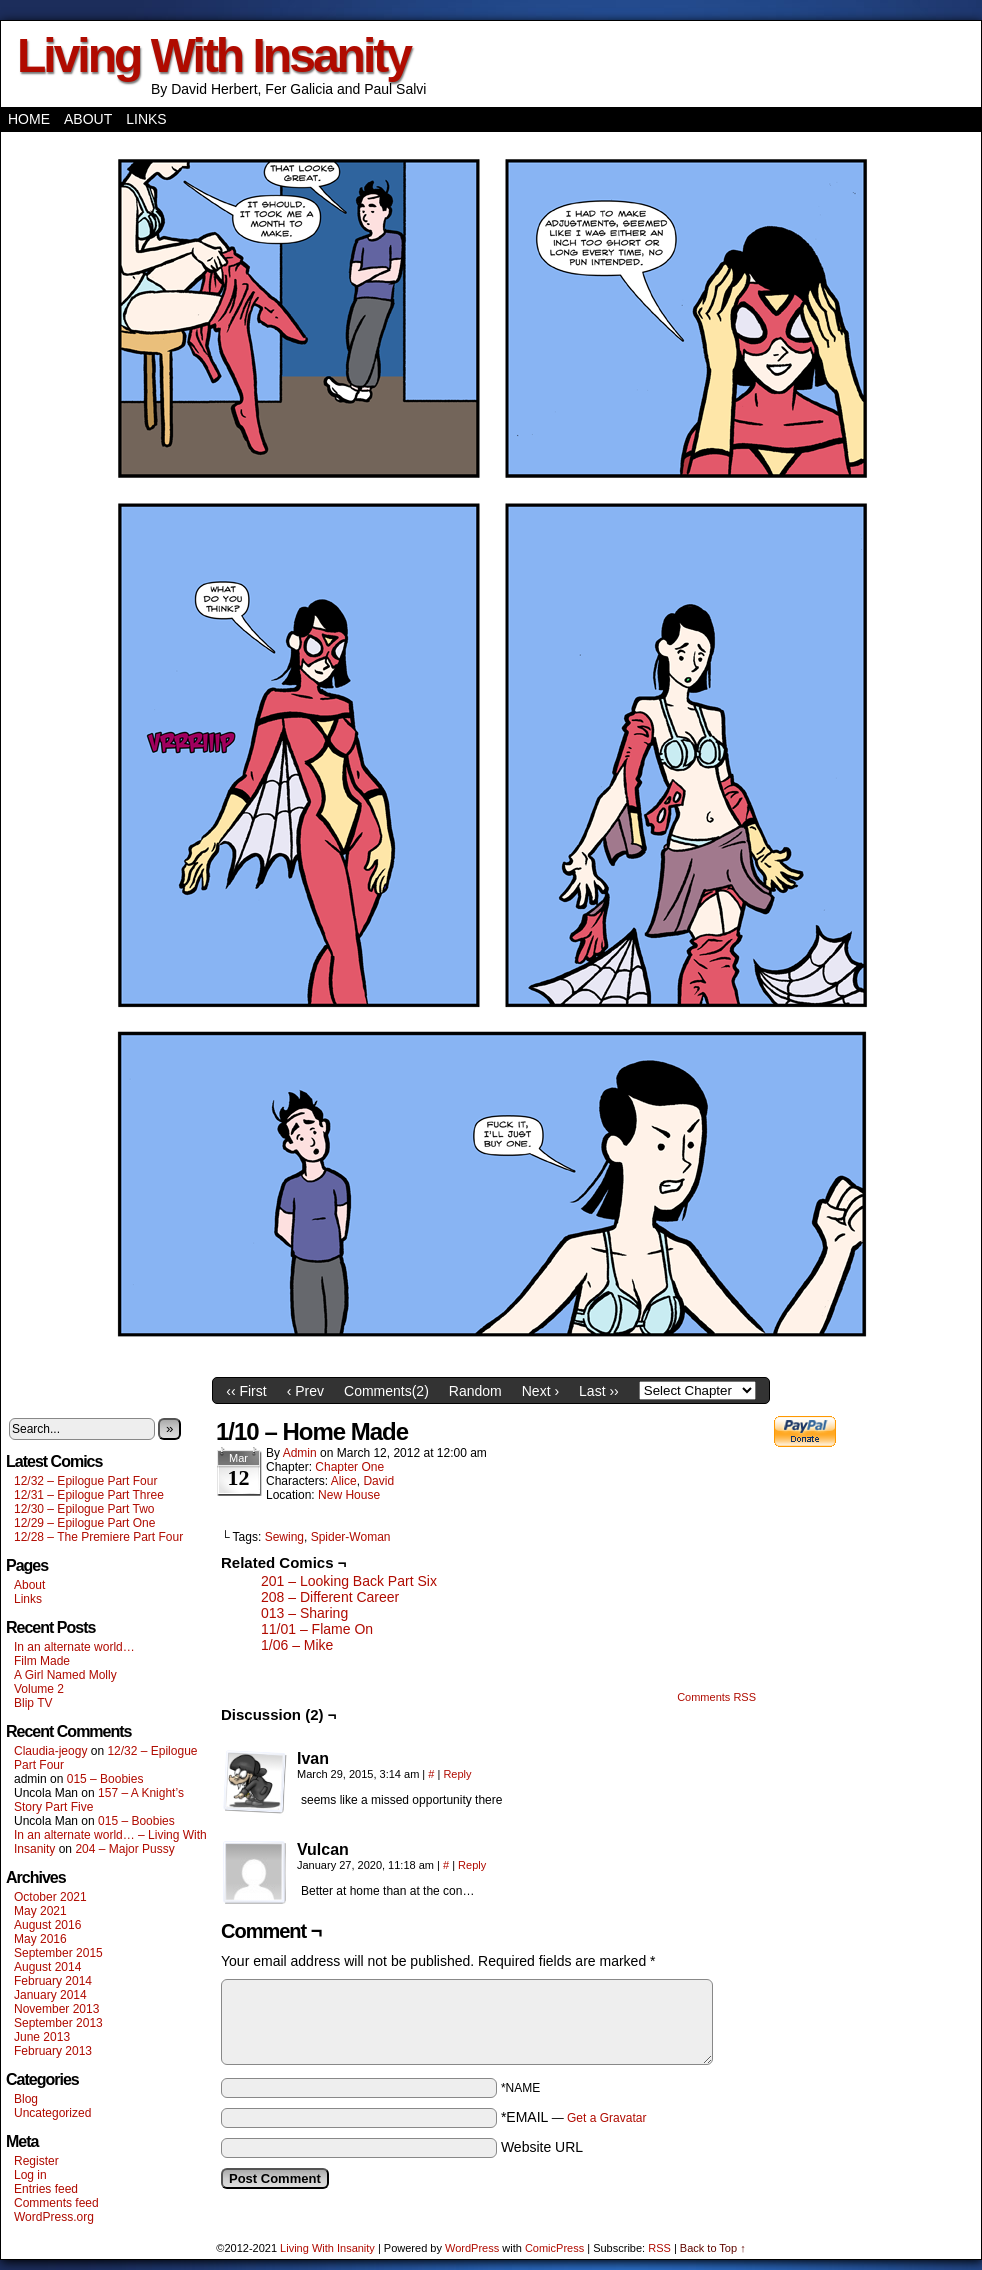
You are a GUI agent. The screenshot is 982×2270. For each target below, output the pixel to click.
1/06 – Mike (297, 1645)
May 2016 (40, 1939)
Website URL (542, 2147)
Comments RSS (716, 1697)
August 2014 (47, 1967)
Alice (344, 1481)
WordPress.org (54, 2217)
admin (300, 1453)
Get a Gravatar (606, 2118)
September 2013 (58, 2023)
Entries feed (46, 2189)
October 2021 (50, 1897)
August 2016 (47, 1925)
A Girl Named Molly (65, 1675)
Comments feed (56, 2203)
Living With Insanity (213, 55)
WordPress (472, 2248)
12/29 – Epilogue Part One (84, 1523)
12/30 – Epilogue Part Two (84, 1509)
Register (36, 2161)
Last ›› (599, 1391)
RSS (659, 2248)
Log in (30, 2175)
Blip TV (33, 1703)
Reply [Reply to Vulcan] (472, 1865)
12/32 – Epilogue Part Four (85, 1481)
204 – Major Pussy (124, 1849)
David (378, 1481)
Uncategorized (52, 2113)
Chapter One (349, 1467)
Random (475, 1391)
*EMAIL (574, 2117)
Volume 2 (39, 1689)
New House (349, 1495)
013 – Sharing (304, 1613)
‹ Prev (305, 1391)
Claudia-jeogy (50, 1751)
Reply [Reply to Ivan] (457, 1774)
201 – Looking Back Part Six (349, 1581)
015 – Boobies (105, 1779)
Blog (26, 2099)
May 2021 (40, 1911)
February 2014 (53, 1981)
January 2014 (50, 1995)
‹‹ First (246, 1391)
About (88, 119)
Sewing (284, 1537)
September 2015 (58, 1953)
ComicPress (554, 2248)
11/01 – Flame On (317, 1629)
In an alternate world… (74, 1647)
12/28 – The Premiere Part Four (98, 1537)
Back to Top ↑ (713, 2248)
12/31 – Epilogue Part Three (89, 1495)
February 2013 (53, 2051)
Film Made (42, 1661)
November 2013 (56, 2009)
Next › (540, 1391)
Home (29, 119)
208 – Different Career (330, 1597)
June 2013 (42, 2037)
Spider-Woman (351, 1537)
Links (146, 119)
